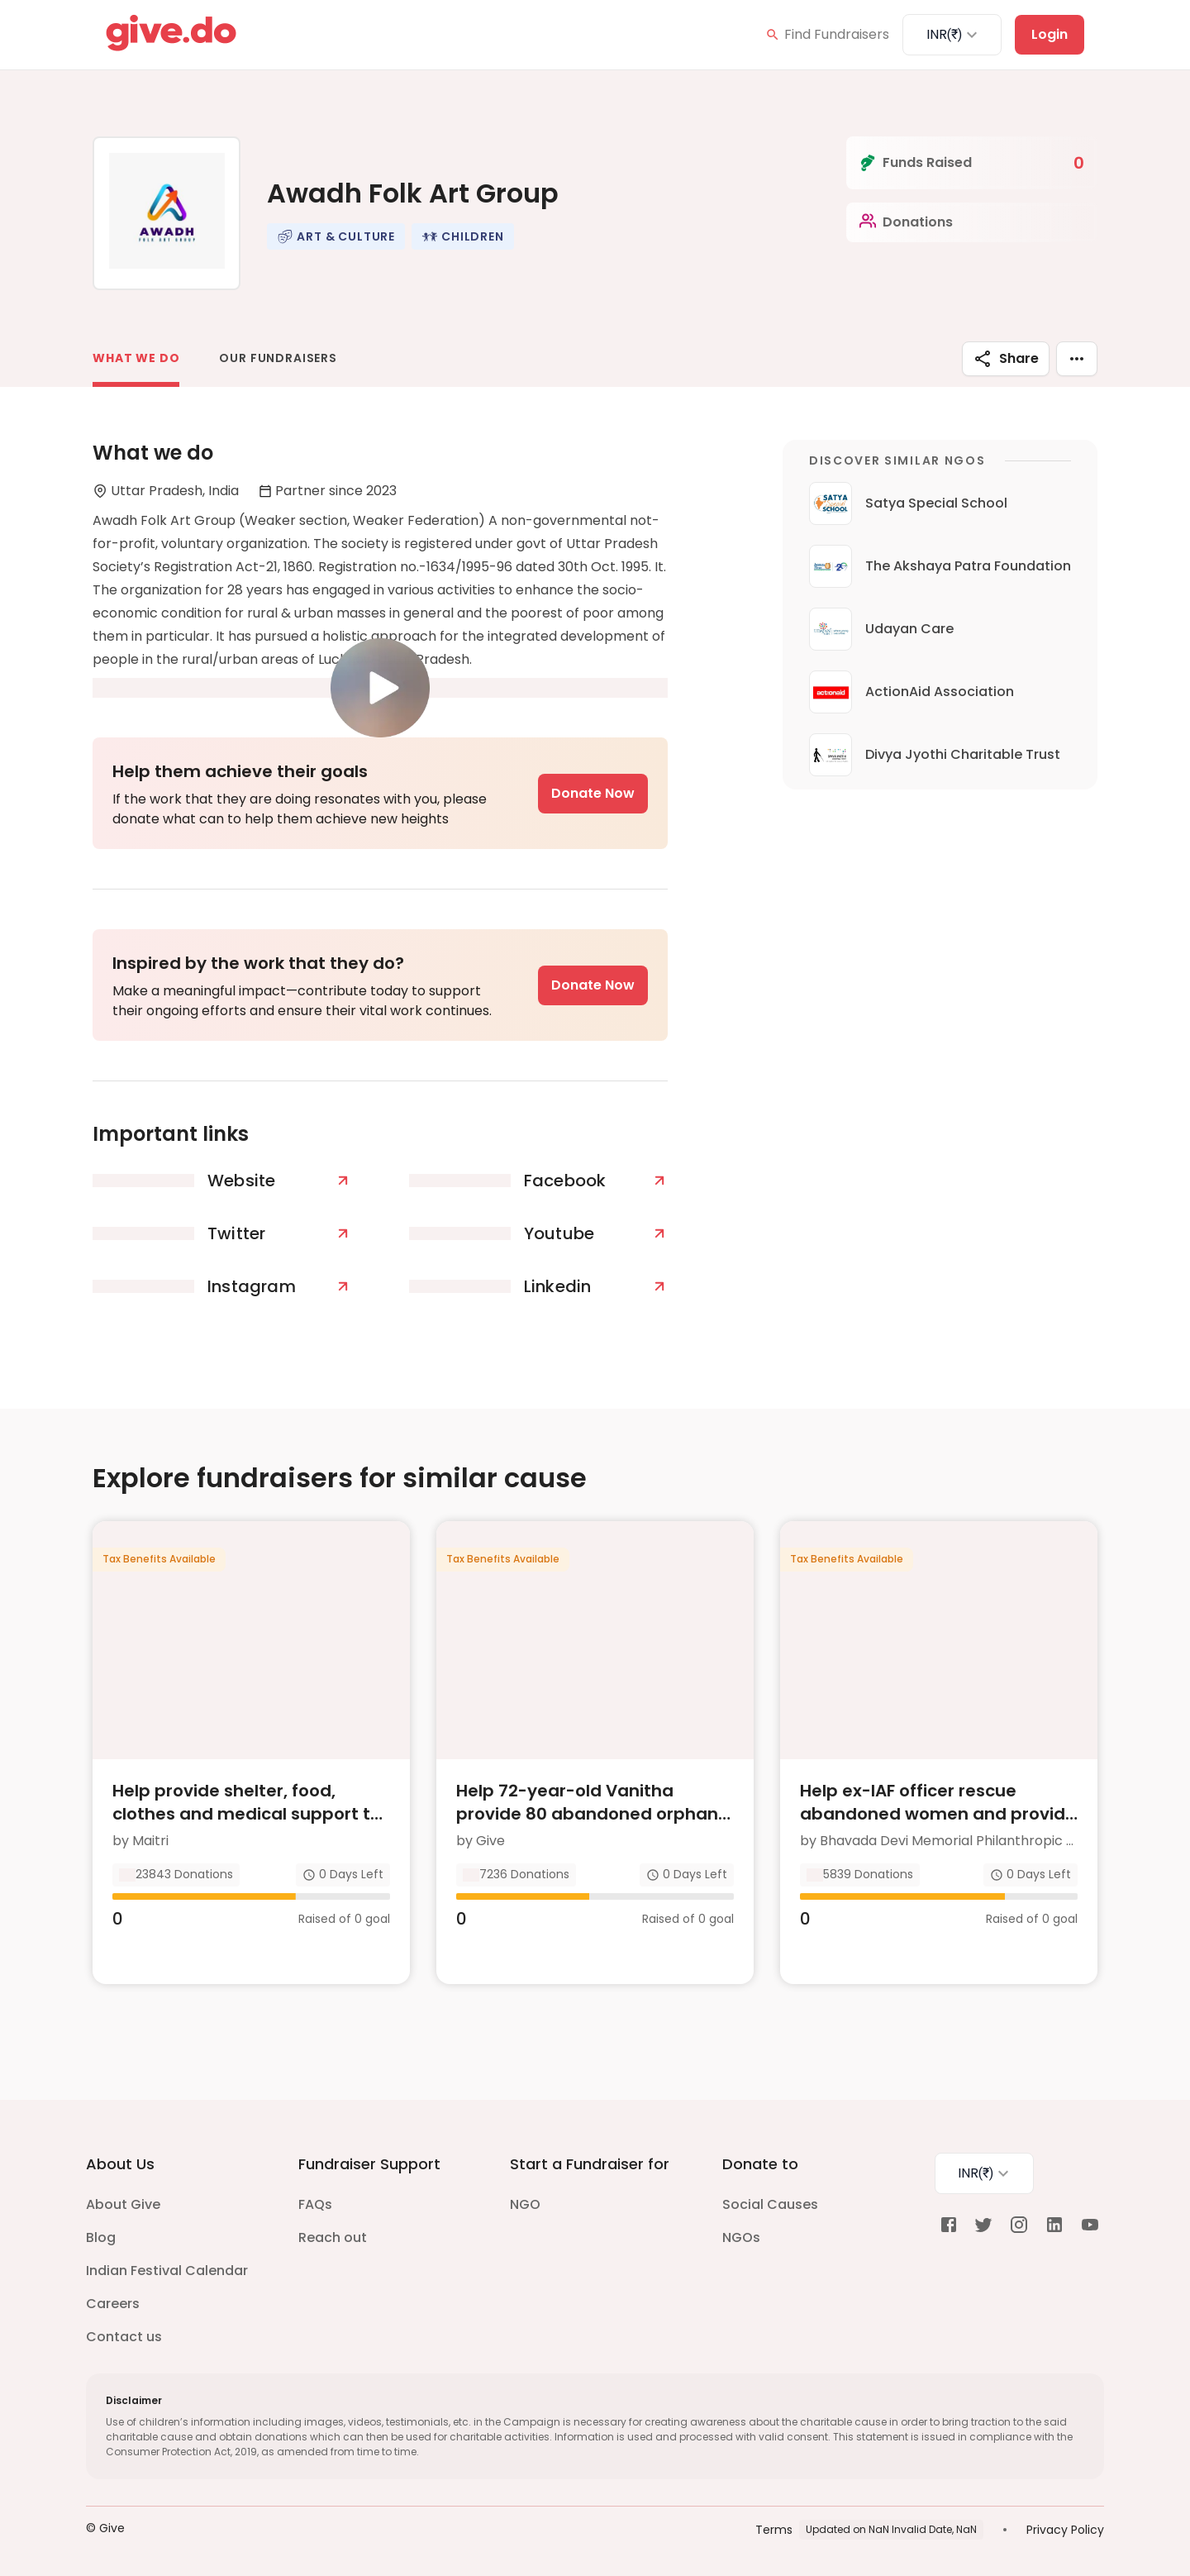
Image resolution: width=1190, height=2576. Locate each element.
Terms (774, 2525)
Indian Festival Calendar (167, 2267)
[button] (336, 236)
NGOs (741, 2234)
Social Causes (770, 2201)
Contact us (124, 2333)
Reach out (332, 2234)
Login (1049, 34)
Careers (113, 2300)
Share (1006, 359)
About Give (123, 2201)
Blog (101, 2234)
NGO (525, 2201)
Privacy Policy (1065, 2525)
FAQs (315, 2201)
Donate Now (593, 793)
